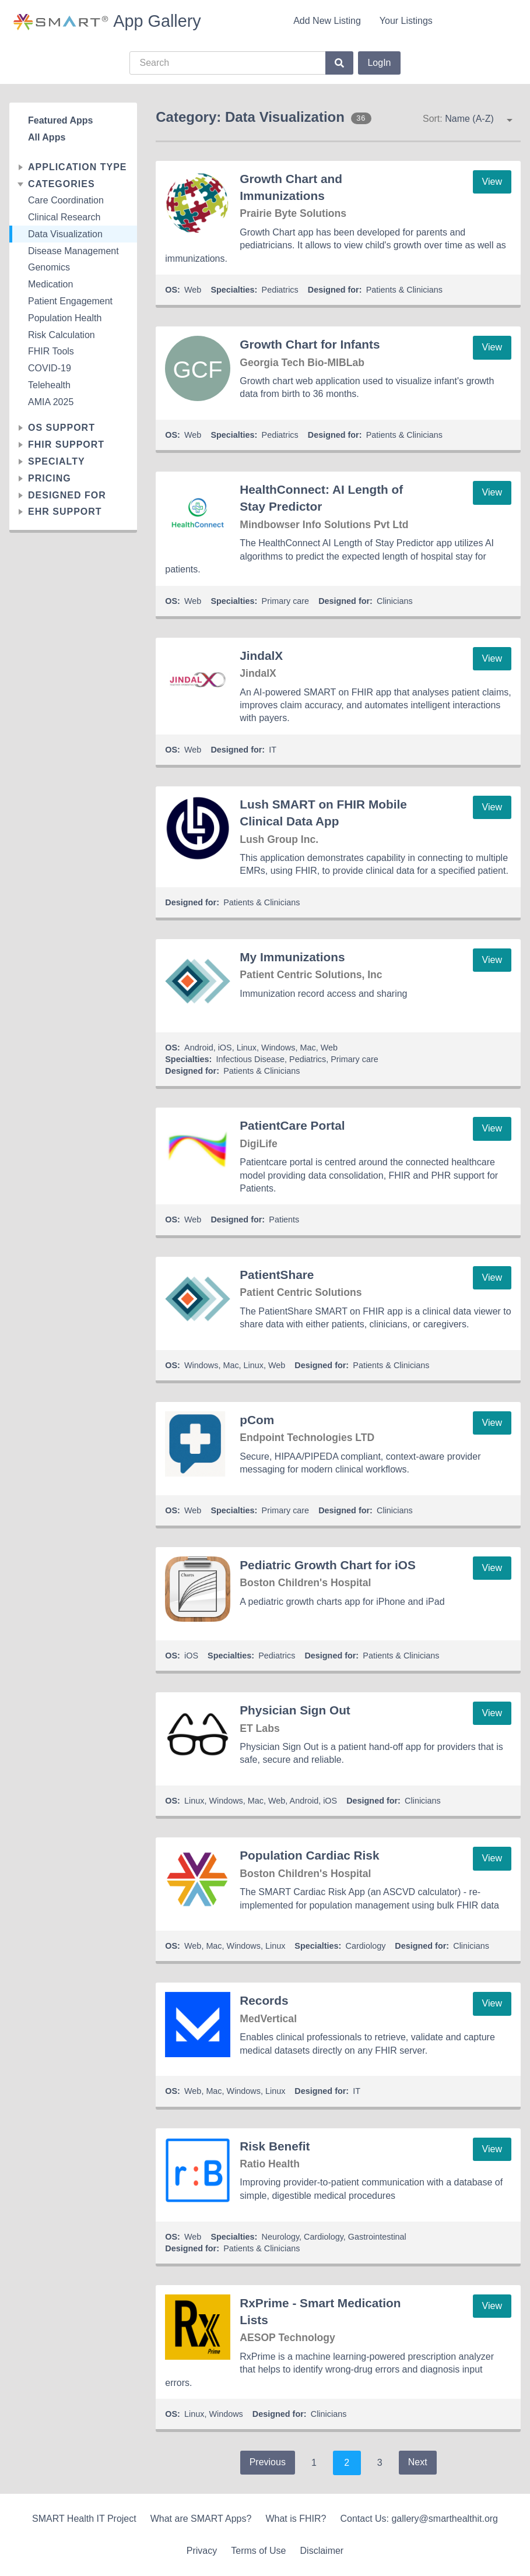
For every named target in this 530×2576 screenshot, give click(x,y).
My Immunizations (292, 957)
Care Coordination (66, 200)
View (492, 182)
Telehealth (49, 385)
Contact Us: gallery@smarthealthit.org (419, 2519)
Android (198, 1047)
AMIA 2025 (50, 402)
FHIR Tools (51, 351)
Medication (50, 284)
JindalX (261, 655)
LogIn (379, 63)
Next (417, 2462)
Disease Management (73, 251)
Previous (268, 2462)
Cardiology (366, 1946)
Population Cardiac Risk (309, 1855)
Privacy (202, 2551)
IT (272, 749)
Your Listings (406, 21)
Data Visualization (65, 234)
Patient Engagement (70, 301)
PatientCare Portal (292, 1125)
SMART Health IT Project (84, 2519)
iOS (225, 1047)
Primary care (286, 601)
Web (192, 289)
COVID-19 (49, 368)
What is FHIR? (295, 2519)
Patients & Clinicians (404, 289)
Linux (247, 1047)
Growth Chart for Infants (310, 344)
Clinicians (395, 601)
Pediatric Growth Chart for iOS (328, 1565)
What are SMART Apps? (201, 2519)
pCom (257, 1419)
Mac (307, 1047)
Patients (284, 1219)
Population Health (64, 318)
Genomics (49, 267)
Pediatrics (280, 289)
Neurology (281, 2236)
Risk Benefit (275, 2146)
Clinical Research (64, 217)
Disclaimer (322, 2551)
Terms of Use (258, 2551)
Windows (278, 1047)
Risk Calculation (61, 335)
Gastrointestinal (377, 2236)
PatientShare (277, 1274)
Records (264, 2000)
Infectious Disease (250, 1059)
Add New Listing (327, 21)
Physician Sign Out (295, 1710)
